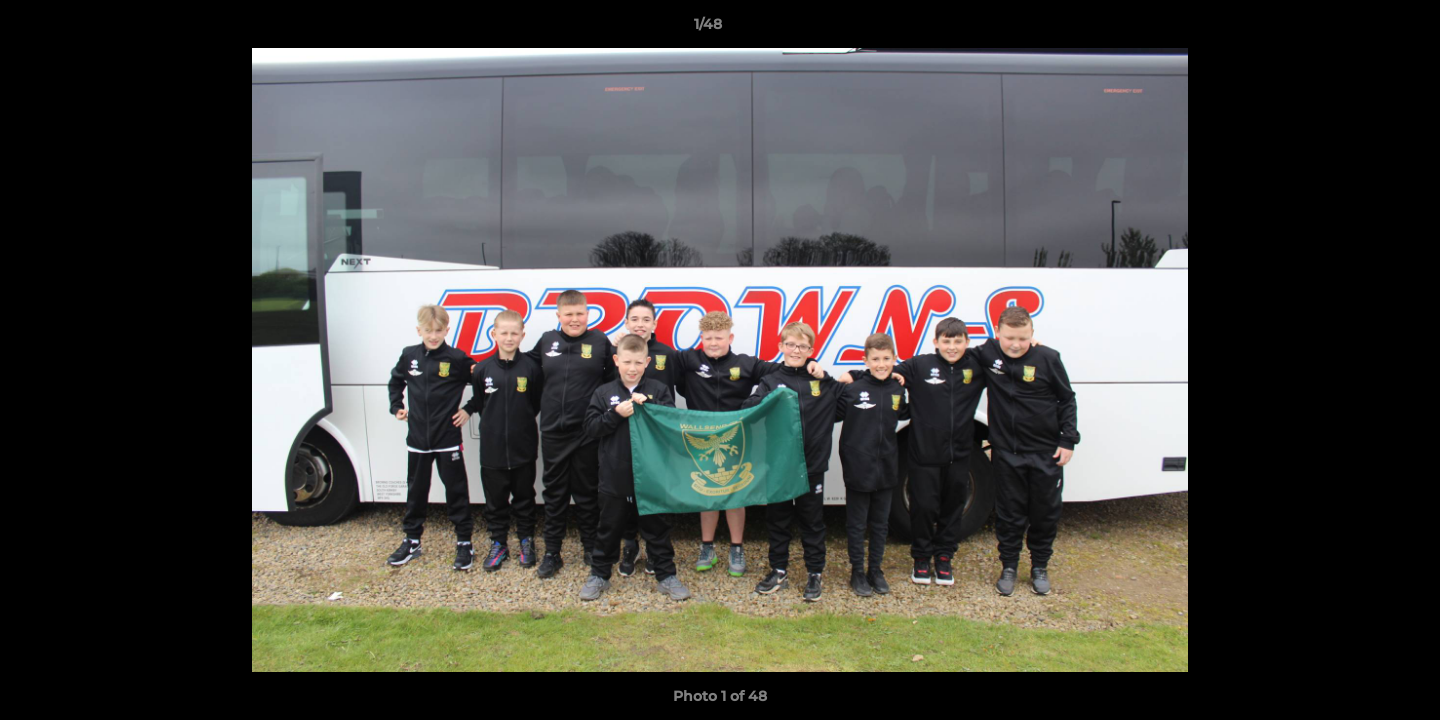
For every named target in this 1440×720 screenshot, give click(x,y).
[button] (1356, 29)
